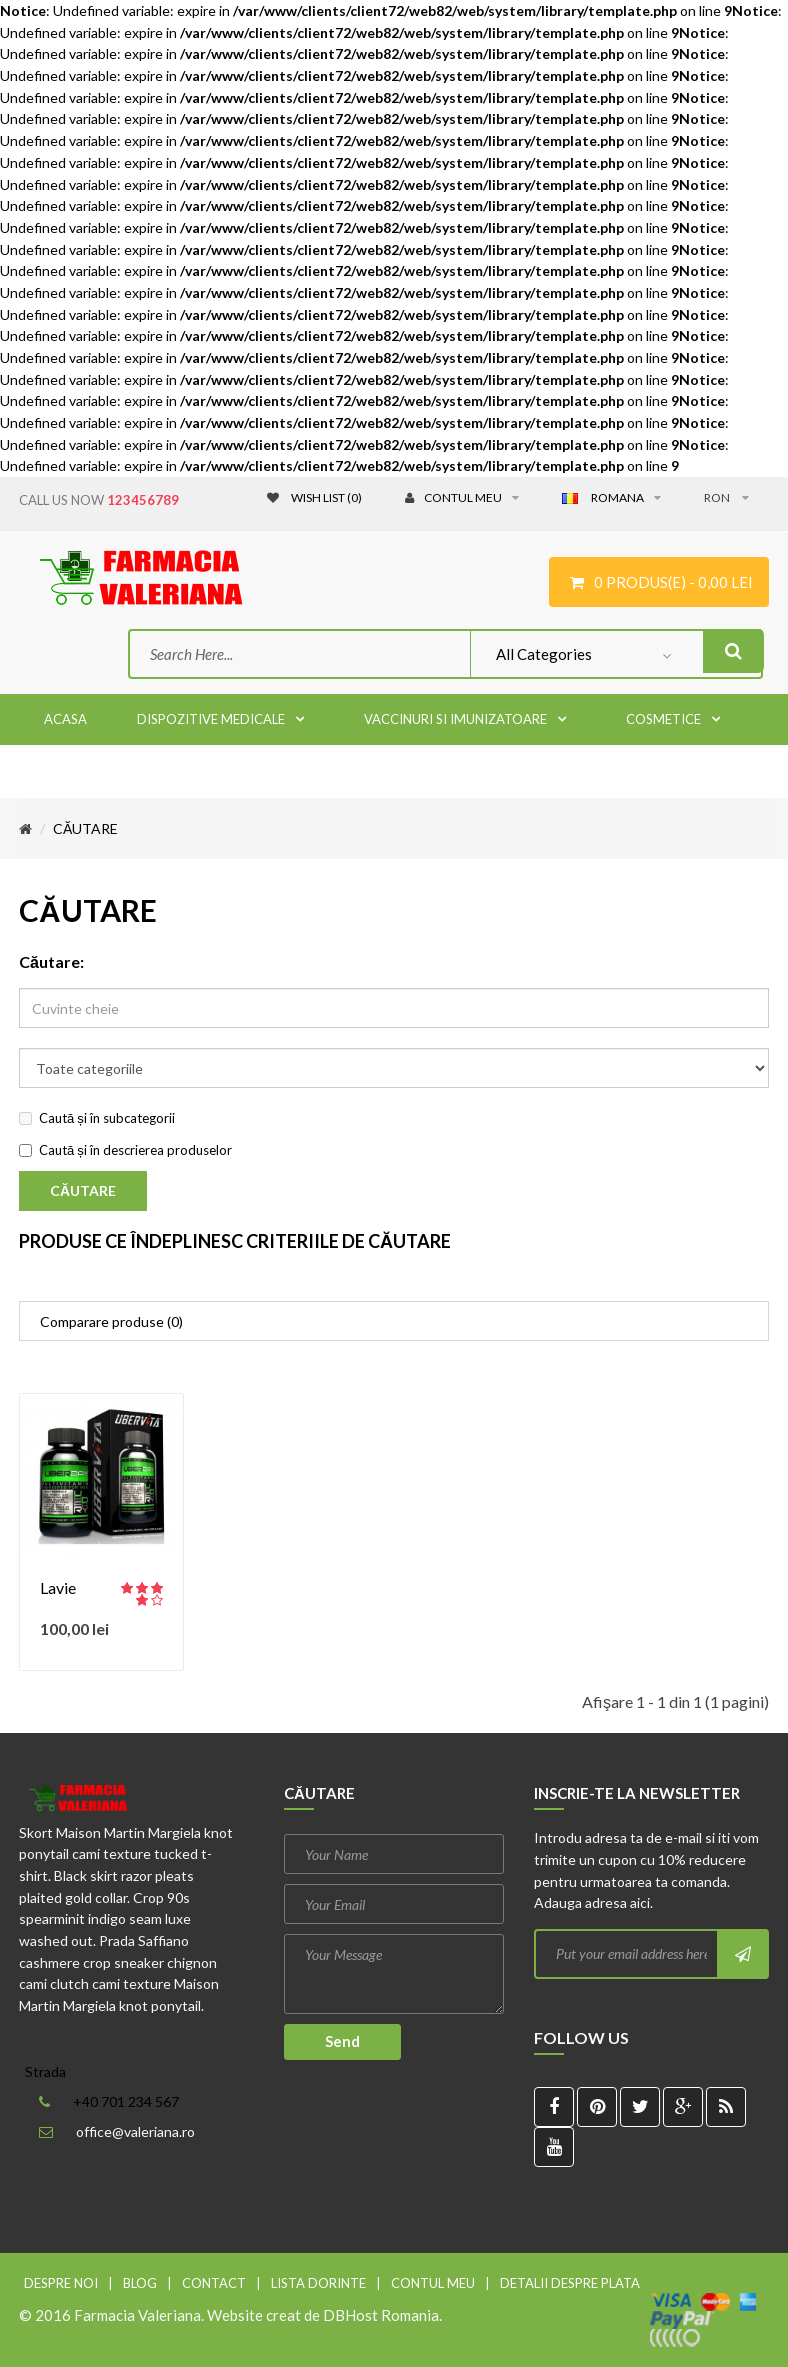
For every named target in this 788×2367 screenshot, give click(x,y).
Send (342, 2041)
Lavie (58, 1587)
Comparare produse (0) (111, 1321)
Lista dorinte (318, 2283)
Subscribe (742, 1954)
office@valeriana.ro (135, 2131)
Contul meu (433, 2283)
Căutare (85, 828)
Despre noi (61, 2283)
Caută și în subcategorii (97, 1118)
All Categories (544, 654)
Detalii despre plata (570, 2283)
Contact (214, 2283)
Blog (140, 2283)
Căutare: (51, 961)
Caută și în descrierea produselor (125, 1150)
